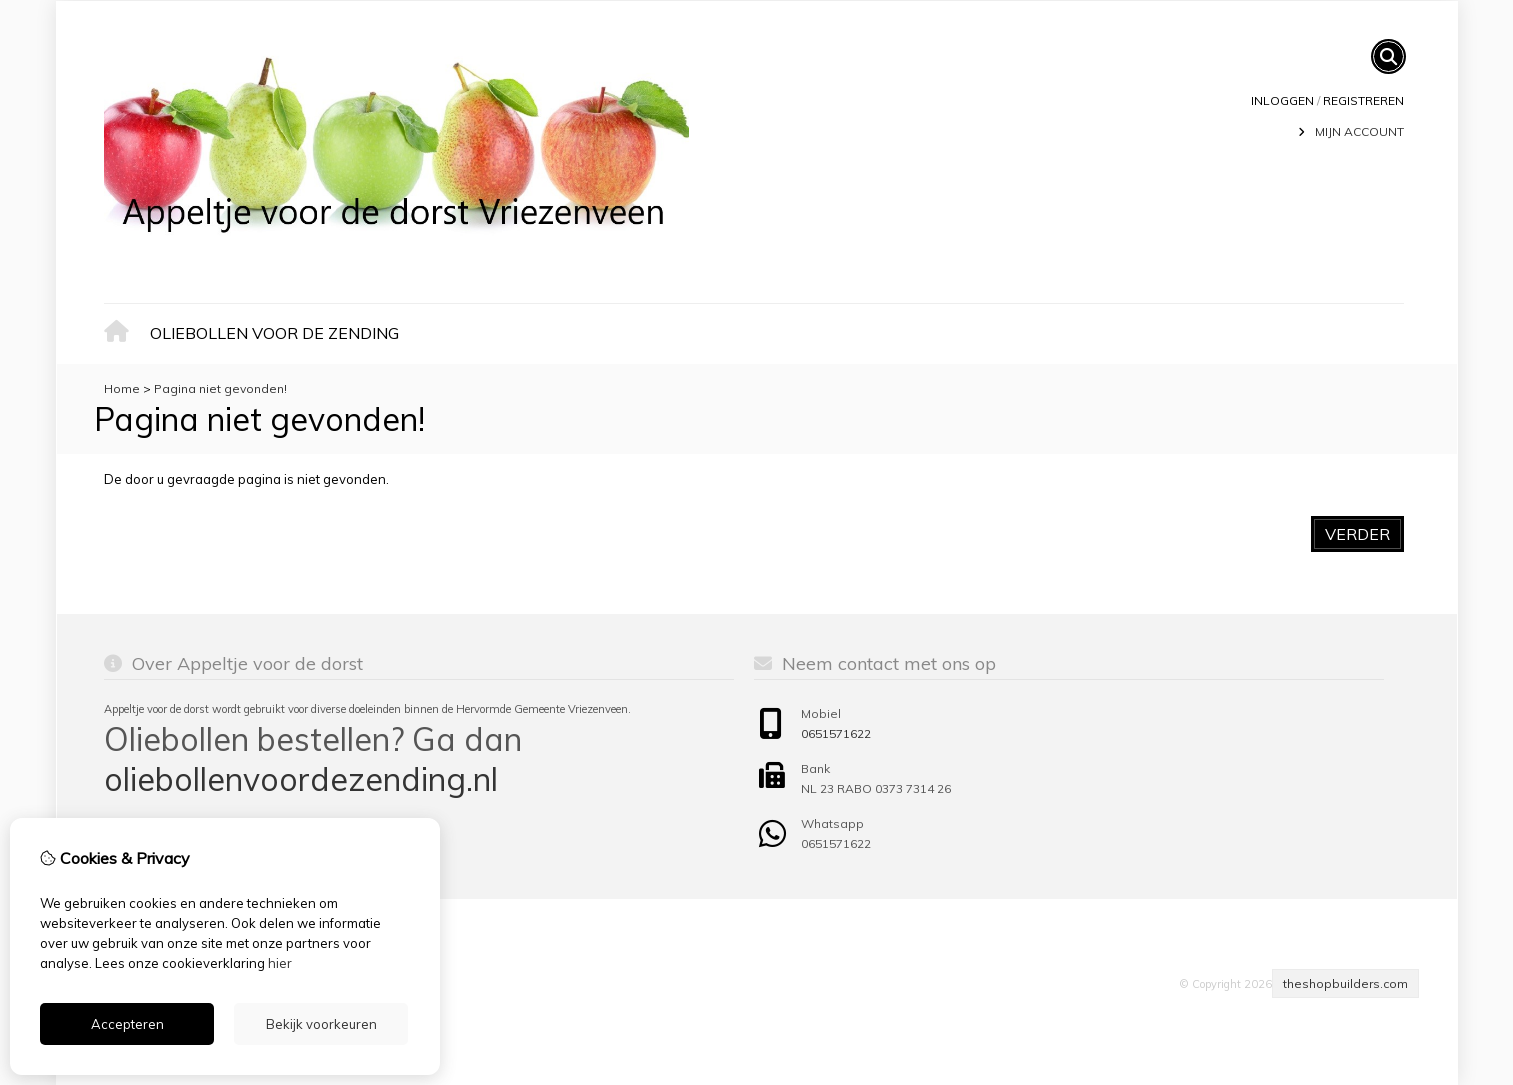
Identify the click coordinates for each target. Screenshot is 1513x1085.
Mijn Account (1359, 131)
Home (122, 334)
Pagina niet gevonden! (220, 388)
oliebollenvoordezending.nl (301, 779)
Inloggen (1282, 100)
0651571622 (836, 733)
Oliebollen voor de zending (274, 333)
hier (280, 963)
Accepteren (127, 1024)
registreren (1363, 100)
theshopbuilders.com (1345, 983)
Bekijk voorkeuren (321, 1024)
